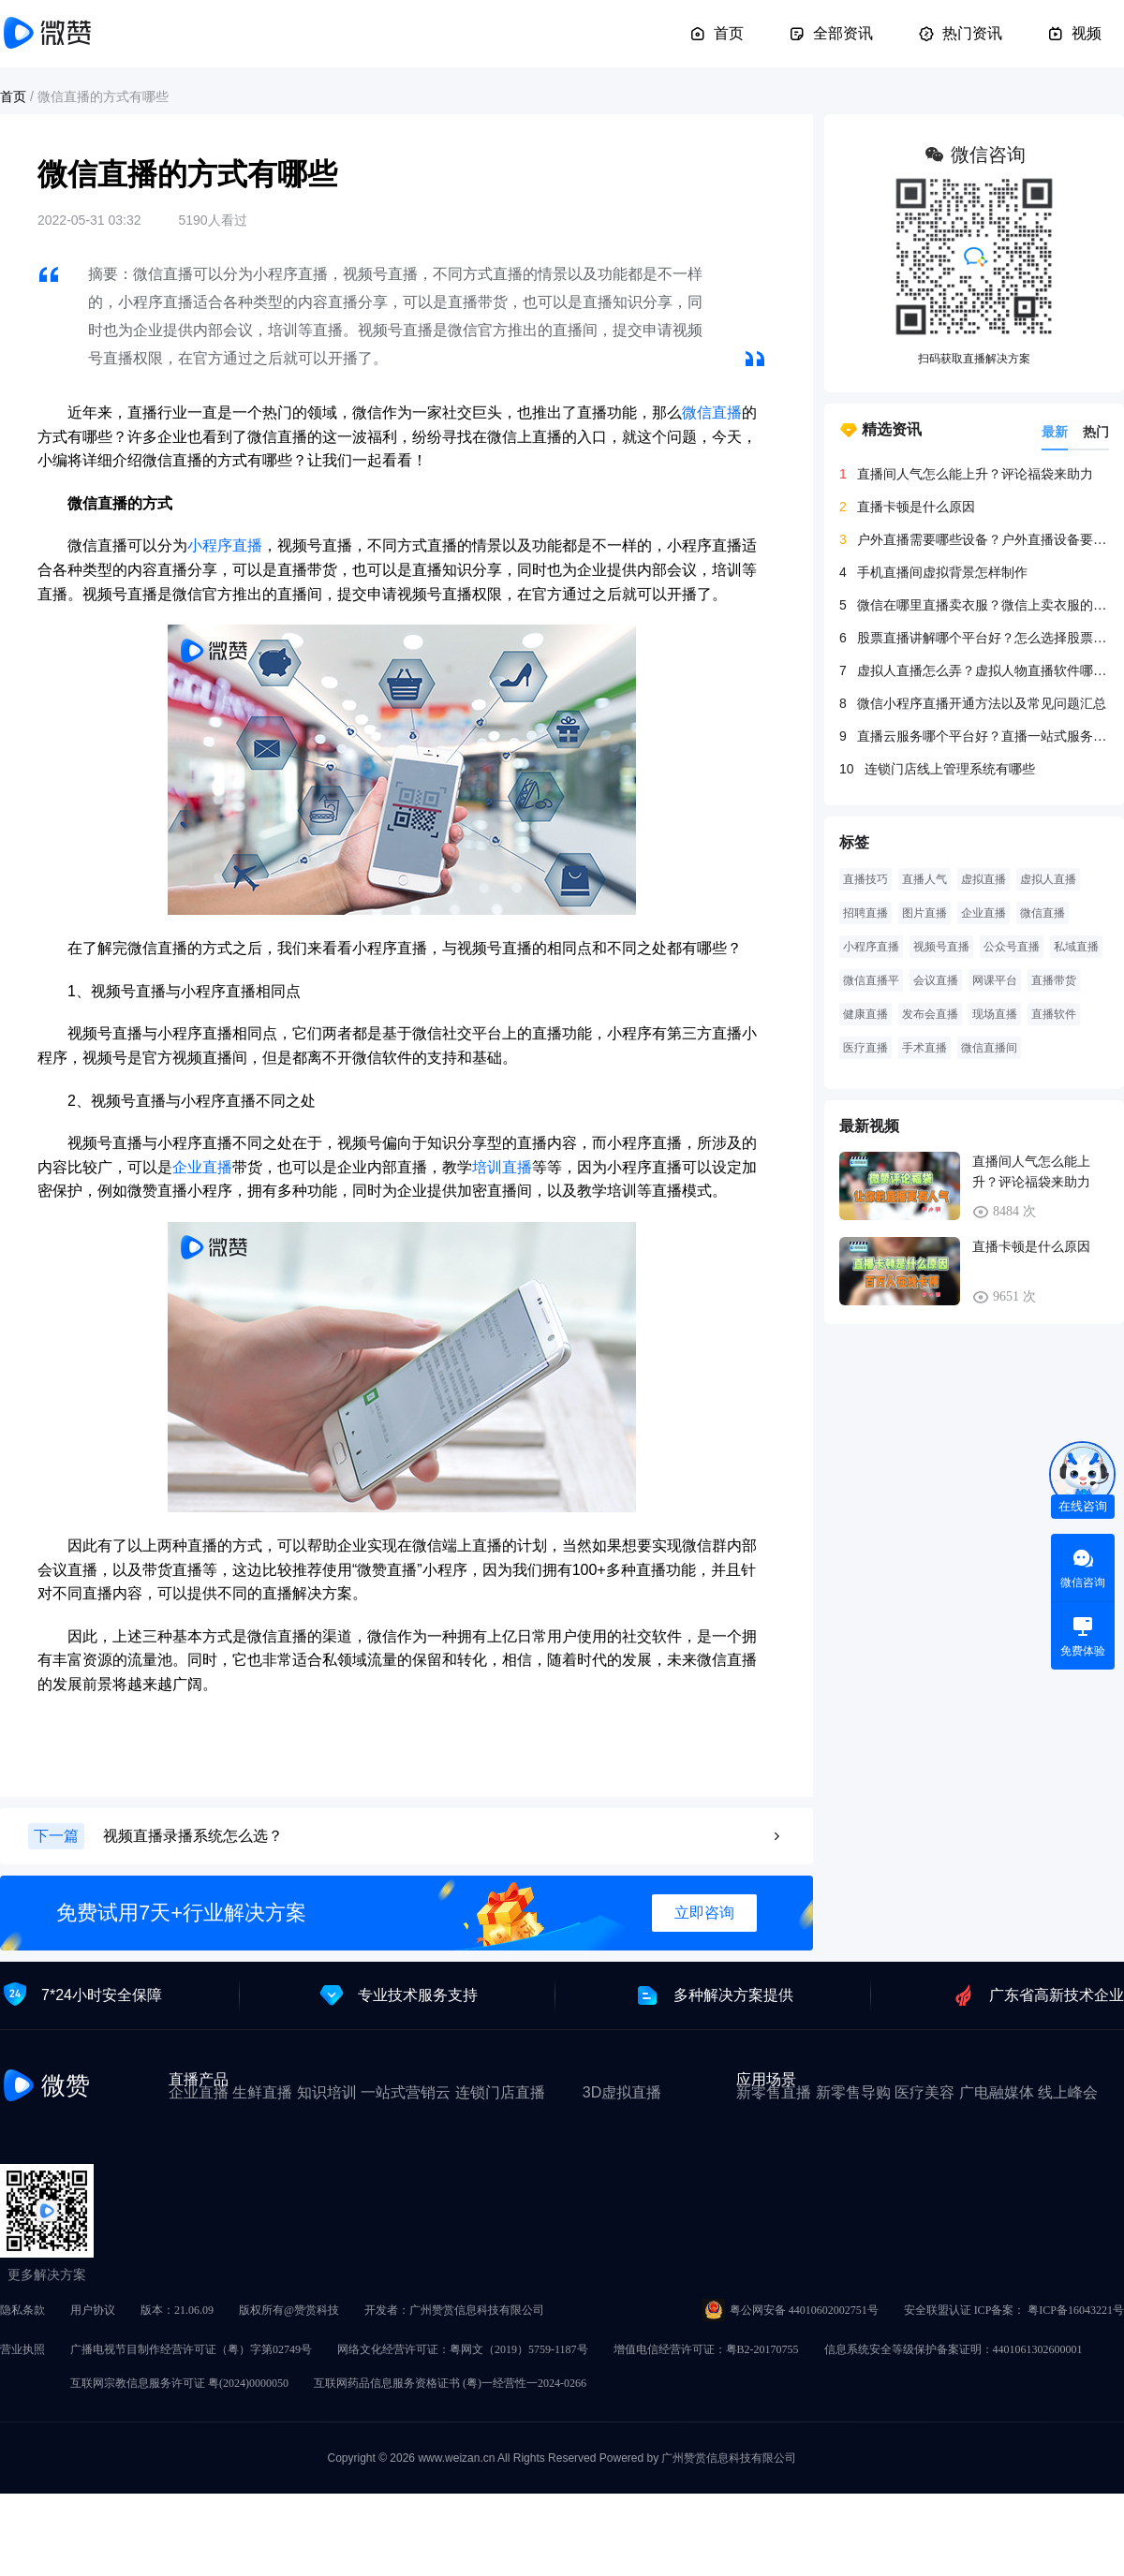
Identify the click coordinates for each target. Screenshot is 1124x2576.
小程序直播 (224, 545)
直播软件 (1053, 1014)
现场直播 (994, 1014)
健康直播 (865, 1014)
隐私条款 (22, 2310)
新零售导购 (853, 2092)
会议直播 (935, 980)
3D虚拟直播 (622, 2092)
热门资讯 (960, 33)
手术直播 (924, 1047)
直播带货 (1053, 980)
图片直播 (924, 913)
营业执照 (22, 2349)
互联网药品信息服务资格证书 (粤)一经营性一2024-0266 (450, 2383)
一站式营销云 (406, 2092)
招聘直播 (865, 913)
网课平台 (994, 980)
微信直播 (712, 412)
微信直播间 (989, 1047)
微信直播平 (871, 980)
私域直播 (1076, 946)
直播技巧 (865, 879)
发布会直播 (930, 1014)
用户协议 (92, 2310)
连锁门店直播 (500, 2092)
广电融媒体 (996, 2092)
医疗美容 (924, 2092)
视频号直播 (941, 946)
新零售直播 (773, 2092)
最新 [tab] (1055, 431)
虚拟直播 (983, 879)
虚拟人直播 (1048, 879)
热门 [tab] (1096, 431)
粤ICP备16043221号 (1076, 2310)
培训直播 (502, 1167)
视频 (1074, 33)
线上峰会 (1068, 2092)
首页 (716, 33)
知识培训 (327, 2092)
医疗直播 (865, 1047)
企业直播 (202, 1167)
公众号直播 (1012, 946)
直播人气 (924, 879)
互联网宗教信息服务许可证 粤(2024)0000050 (179, 2383)
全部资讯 (831, 33)
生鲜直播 (262, 2092)
